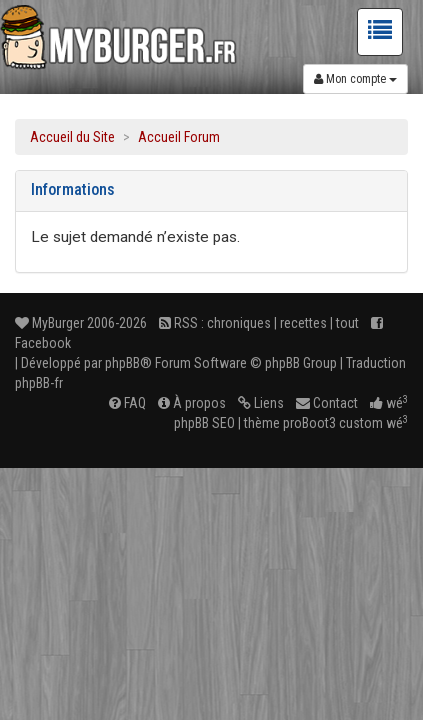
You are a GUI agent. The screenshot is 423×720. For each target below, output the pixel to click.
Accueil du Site (72, 137)
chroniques (239, 323)
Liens (261, 403)
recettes (303, 323)
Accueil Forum (179, 137)
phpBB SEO (204, 423)
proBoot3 (309, 423)
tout (347, 323)
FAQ (127, 403)
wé (389, 403)
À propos (192, 403)
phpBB (122, 363)
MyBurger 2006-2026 (81, 323)
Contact (327, 403)
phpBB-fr (39, 383)
